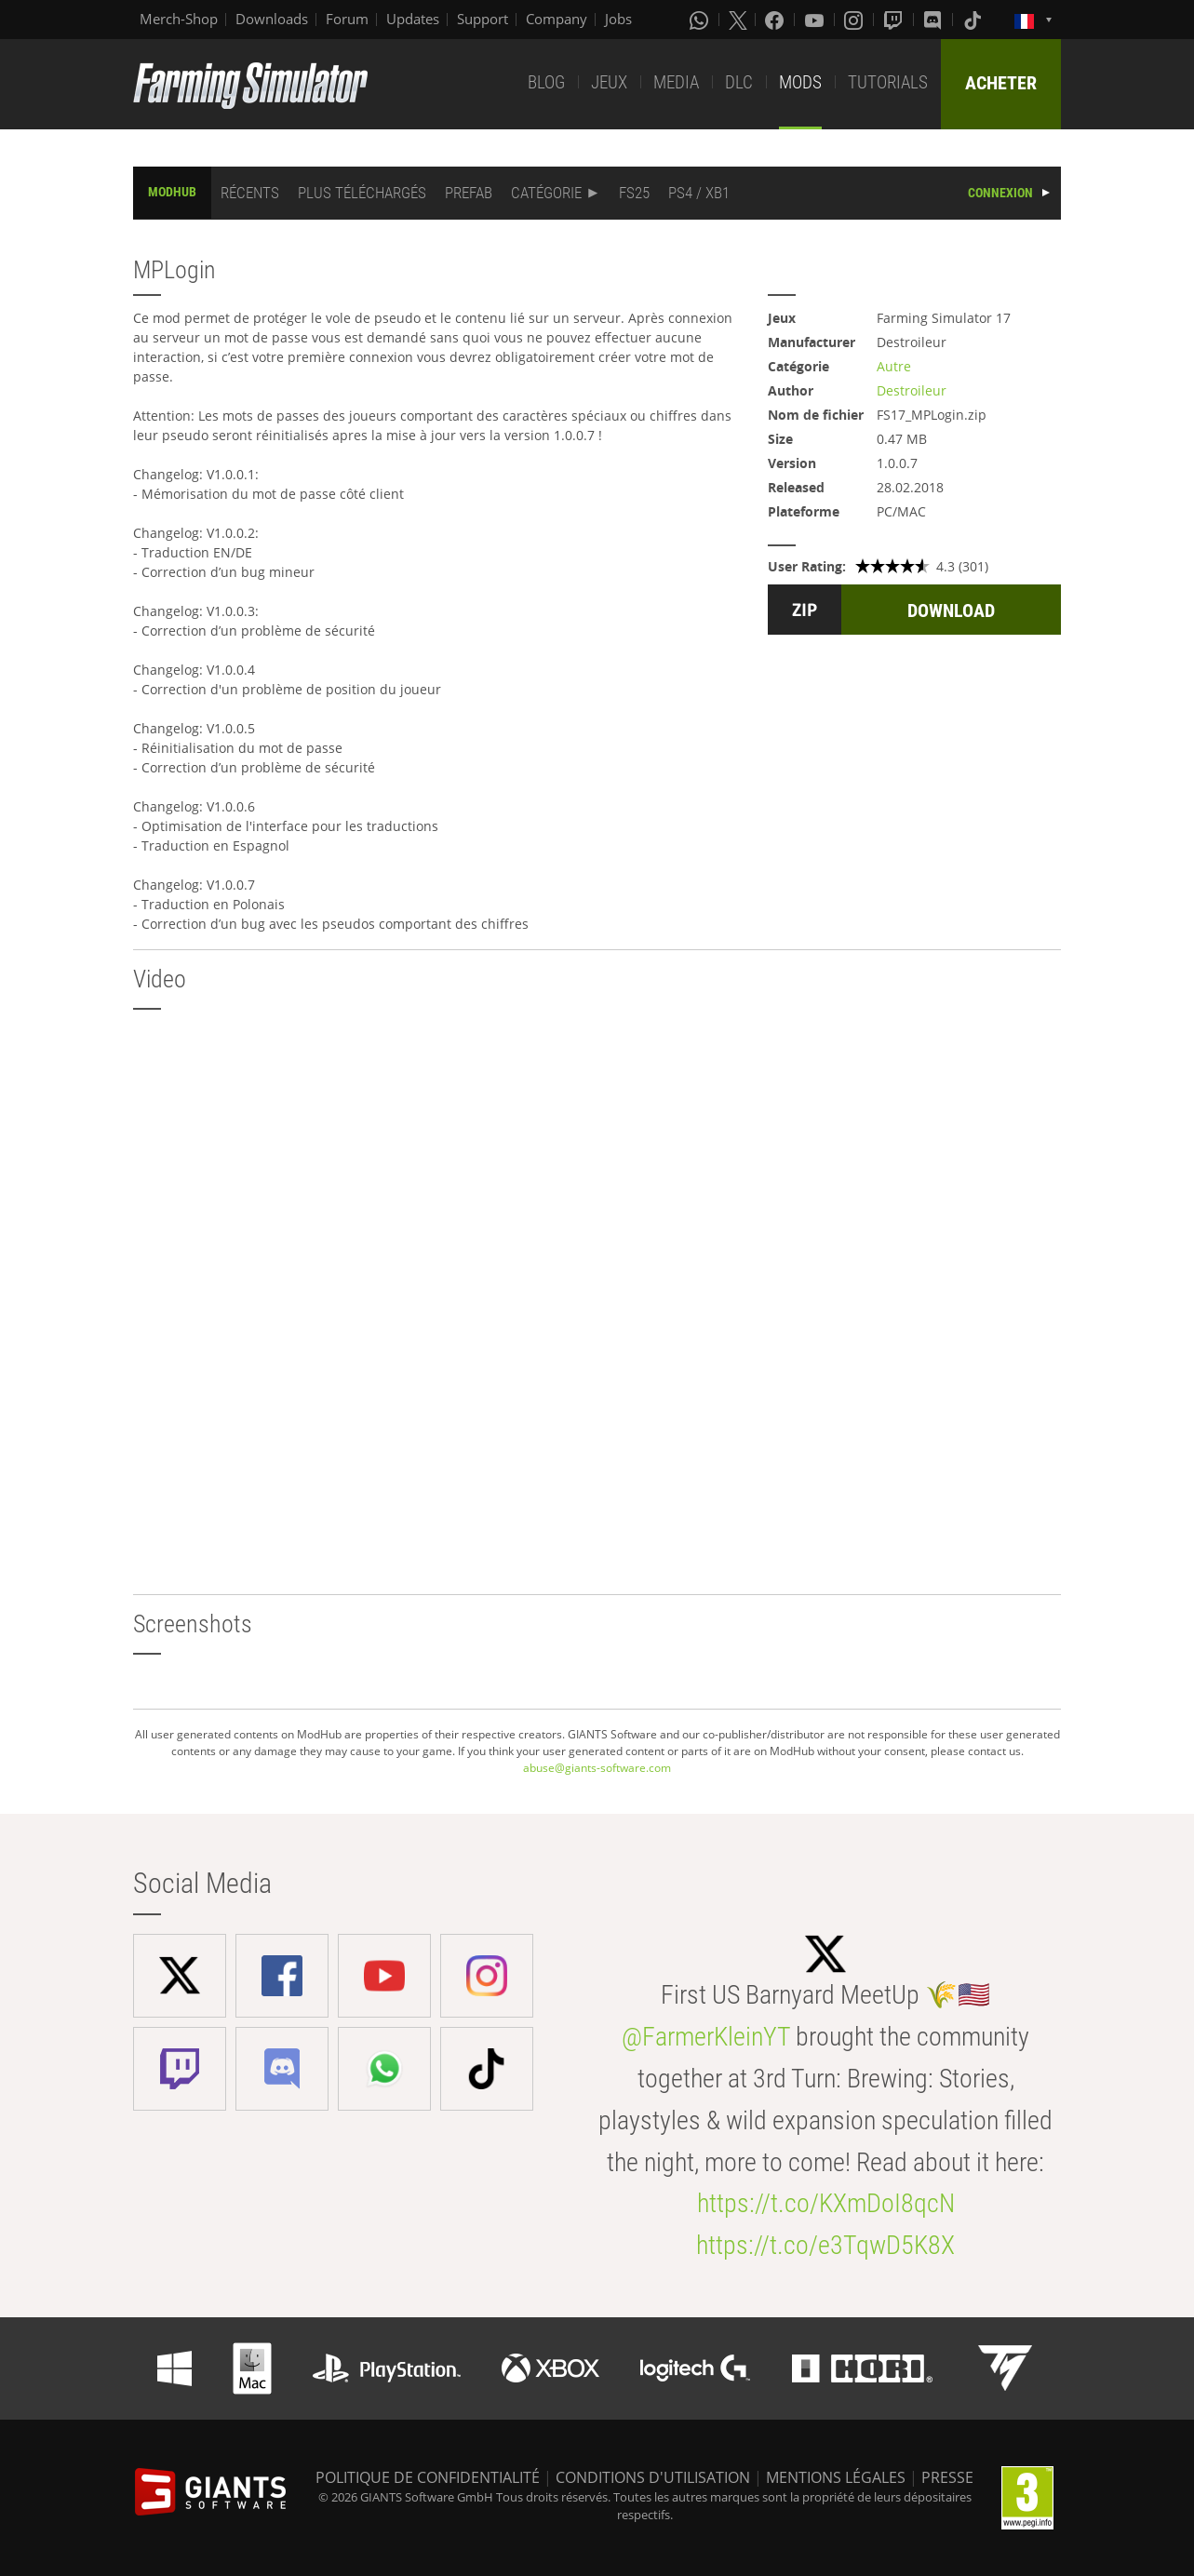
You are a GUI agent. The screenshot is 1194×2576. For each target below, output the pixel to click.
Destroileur (911, 390)
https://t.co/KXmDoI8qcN (826, 2203)
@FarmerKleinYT (706, 2036)
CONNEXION (1000, 192)
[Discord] (934, 19)
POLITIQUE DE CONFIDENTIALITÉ (427, 2477)
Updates (412, 18)
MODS (800, 82)
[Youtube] (816, 19)
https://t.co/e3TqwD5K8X (825, 2245)
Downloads (271, 18)
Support (482, 18)
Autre (894, 366)
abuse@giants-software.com (597, 1768)
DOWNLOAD (951, 610)
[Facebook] (776, 19)
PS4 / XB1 (699, 192)
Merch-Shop (179, 18)
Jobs (618, 18)
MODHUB (172, 191)
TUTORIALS (888, 82)
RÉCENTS (250, 192)
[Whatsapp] (701, 19)
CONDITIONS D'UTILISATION (653, 2477)
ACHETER (1001, 83)
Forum (347, 18)
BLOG (546, 82)
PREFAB (468, 192)
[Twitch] (895, 19)
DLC (739, 82)
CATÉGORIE (546, 192)
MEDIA (676, 82)
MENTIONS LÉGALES (836, 2477)
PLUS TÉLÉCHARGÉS (362, 192)
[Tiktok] (974, 19)
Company (556, 18)
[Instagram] (855, 19)
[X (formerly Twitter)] (738, 19)
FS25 (634, 192)
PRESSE (947, 2477)
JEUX (609, 82)
